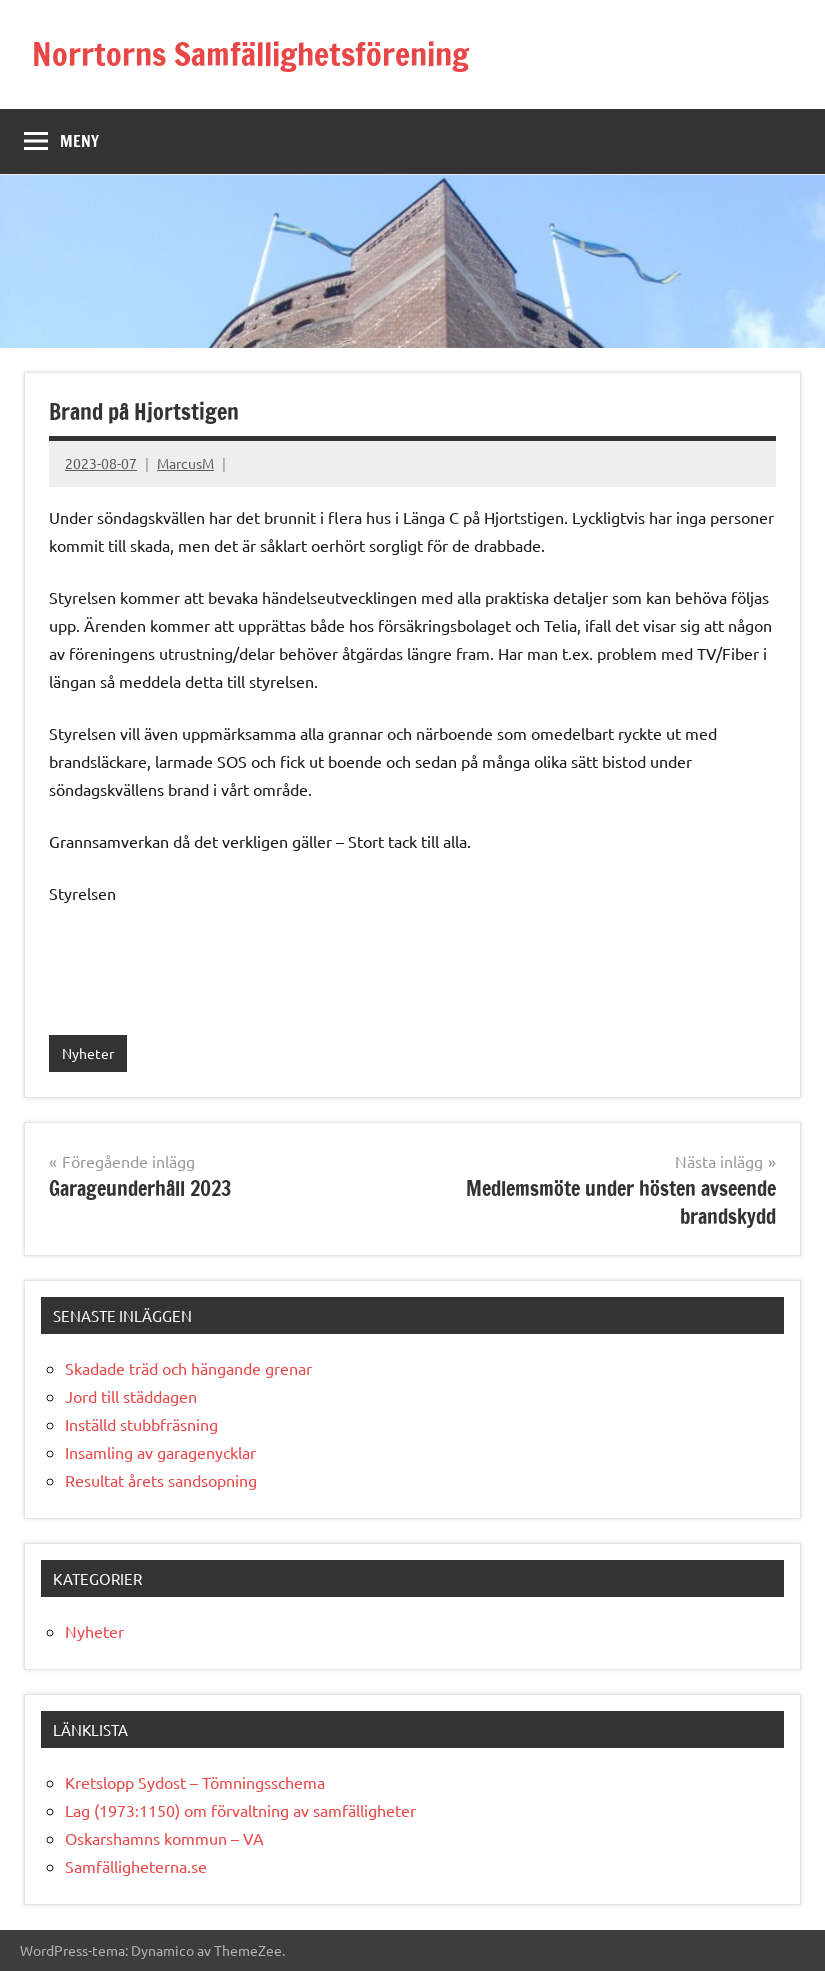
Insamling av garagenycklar (160, 1452)
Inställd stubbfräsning (141, 1424)
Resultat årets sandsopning (161, 1480)
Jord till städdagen (131, 1396)
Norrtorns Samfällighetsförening (250, 54)
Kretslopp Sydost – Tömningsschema (195, 1782)
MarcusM (185, 463)
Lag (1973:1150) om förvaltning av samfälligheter (240, 1810)
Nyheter (88, 1053)
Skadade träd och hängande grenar (188, 1368)
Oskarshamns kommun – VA (164, 1838)
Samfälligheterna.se (136, 1866)
